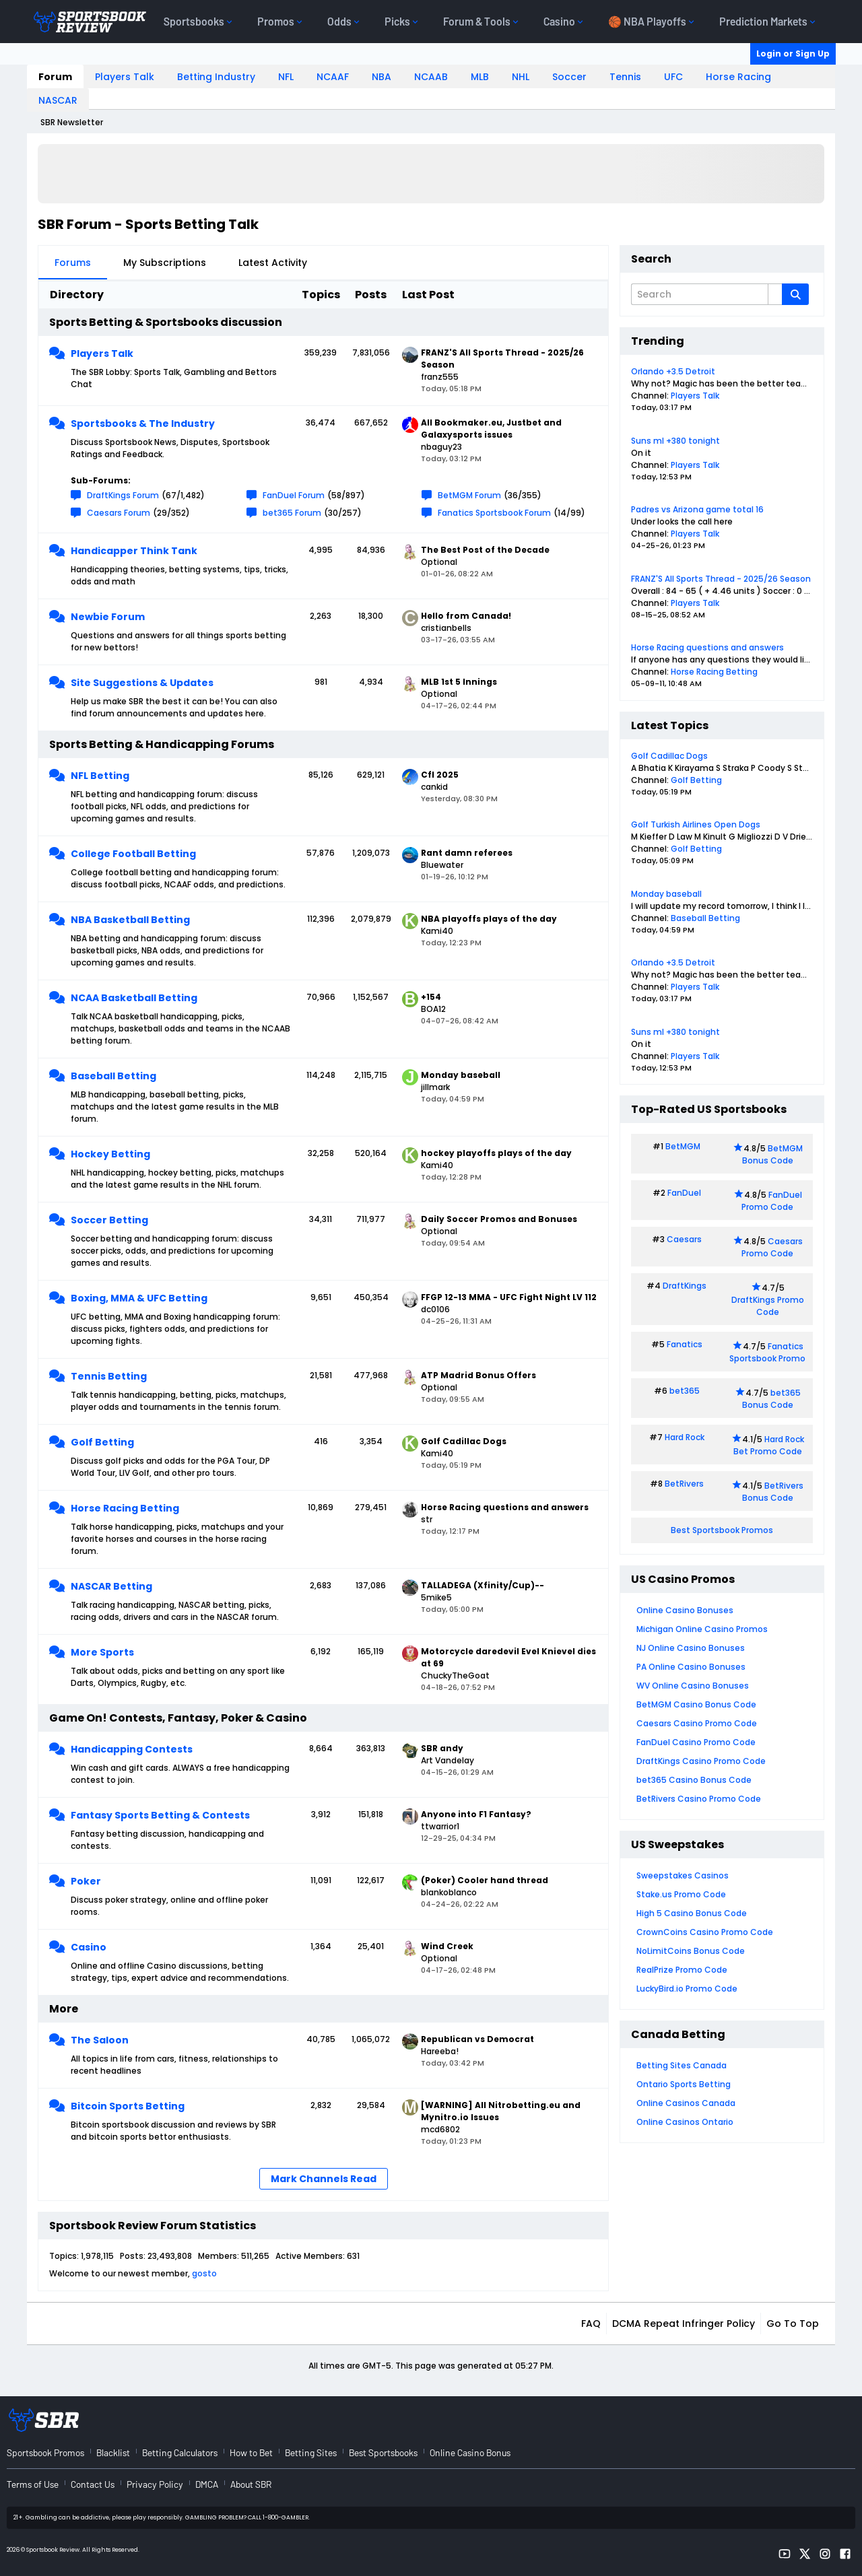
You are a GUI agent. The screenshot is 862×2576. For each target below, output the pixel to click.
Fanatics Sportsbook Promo (767, 1352)
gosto (204, 2273)
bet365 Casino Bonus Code (694, 1780)
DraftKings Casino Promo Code (701, 1761)
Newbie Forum (108, 616)
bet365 (684, 1390)
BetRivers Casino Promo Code (698, 1798)
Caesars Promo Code (772, 1247)
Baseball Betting (113, 1076)
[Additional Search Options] (775, 294)
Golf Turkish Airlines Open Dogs (695, 824)
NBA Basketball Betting (130, 919)
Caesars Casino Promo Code (696, 1723)
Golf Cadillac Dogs (669, 755)
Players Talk (124, 76)
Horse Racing (738, 76)
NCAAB (431, 76)
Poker (86, 1881)
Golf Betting (102, 1442)
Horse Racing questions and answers (707, 647)
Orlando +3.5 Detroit (673, 371)
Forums (73, 262)
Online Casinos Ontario (684, 2122)
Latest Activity (272, 262)
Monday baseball (666, 894)
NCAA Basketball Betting (134, 998)
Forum (55, 76)
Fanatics (684, 1344)
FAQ (591, 2323)
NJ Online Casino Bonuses (690, 1648)
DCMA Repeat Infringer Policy (683, 2323)
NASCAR (57, 100)
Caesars (684, 1239)
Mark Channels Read (323, 2178)
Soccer (569, 76)
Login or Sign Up (793, 53)
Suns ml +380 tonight (675, 440)
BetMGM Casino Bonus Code (696, 1704)
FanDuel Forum (294, 495)
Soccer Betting (109, 1220)
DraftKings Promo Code (767, 1306)
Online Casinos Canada (685, 2103)
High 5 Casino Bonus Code (691, 1913)
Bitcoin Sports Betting (128, 2106)
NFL (286, 76)
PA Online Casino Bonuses (690, 1666)
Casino (88, 1947)
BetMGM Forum (469, 495)
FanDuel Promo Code (771, 1201)
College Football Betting (133, 853)
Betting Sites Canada (681, 2065)
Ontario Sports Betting (683, 2084)
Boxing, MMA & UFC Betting (139, 1298)
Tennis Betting (109, 1376)
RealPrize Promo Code (681, 1969)
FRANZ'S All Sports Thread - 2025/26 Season (721, 578)
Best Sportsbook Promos (722, 1530)
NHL (520, 76)
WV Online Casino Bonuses (692, 1685)
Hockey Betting (110, 1154)
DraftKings (684, 1285)
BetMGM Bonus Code (772, 1154)
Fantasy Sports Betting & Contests (160, 1815)
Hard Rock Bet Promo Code (768, 1445)
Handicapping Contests (132, 1749)
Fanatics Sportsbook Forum (494, 512)
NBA (381, 76)
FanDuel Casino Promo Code (696, 1742)
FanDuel (684, 1192)
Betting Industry (216, 76)
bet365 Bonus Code (771, 1399)
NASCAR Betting (111, 1586)
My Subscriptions (164, 262)
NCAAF (333, 76)
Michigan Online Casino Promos (702, 1629)
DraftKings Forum (123, 495)
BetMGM (682, 1146)
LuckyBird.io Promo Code (686, 1988)
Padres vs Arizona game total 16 (697, 509)
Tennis (625, 76)
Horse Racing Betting (125, 1508)
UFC (673, 76)
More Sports (102, 1652)
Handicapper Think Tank (134, 550)
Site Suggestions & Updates (142, 682)
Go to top (792, 2323)
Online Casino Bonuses (684, 1610)
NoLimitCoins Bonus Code (690, 1951)
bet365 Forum (292, 512)
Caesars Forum (118, 512)
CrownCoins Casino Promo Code (704, 1932)
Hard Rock (684, 1437)
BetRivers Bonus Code (773, 1491)
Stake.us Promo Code (681, 1894)
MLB (480, 76)
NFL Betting (100, 775)
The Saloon (100, 2040)
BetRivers (684, 1483)
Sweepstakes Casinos (682, 1875)
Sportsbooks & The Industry (143, 423)
